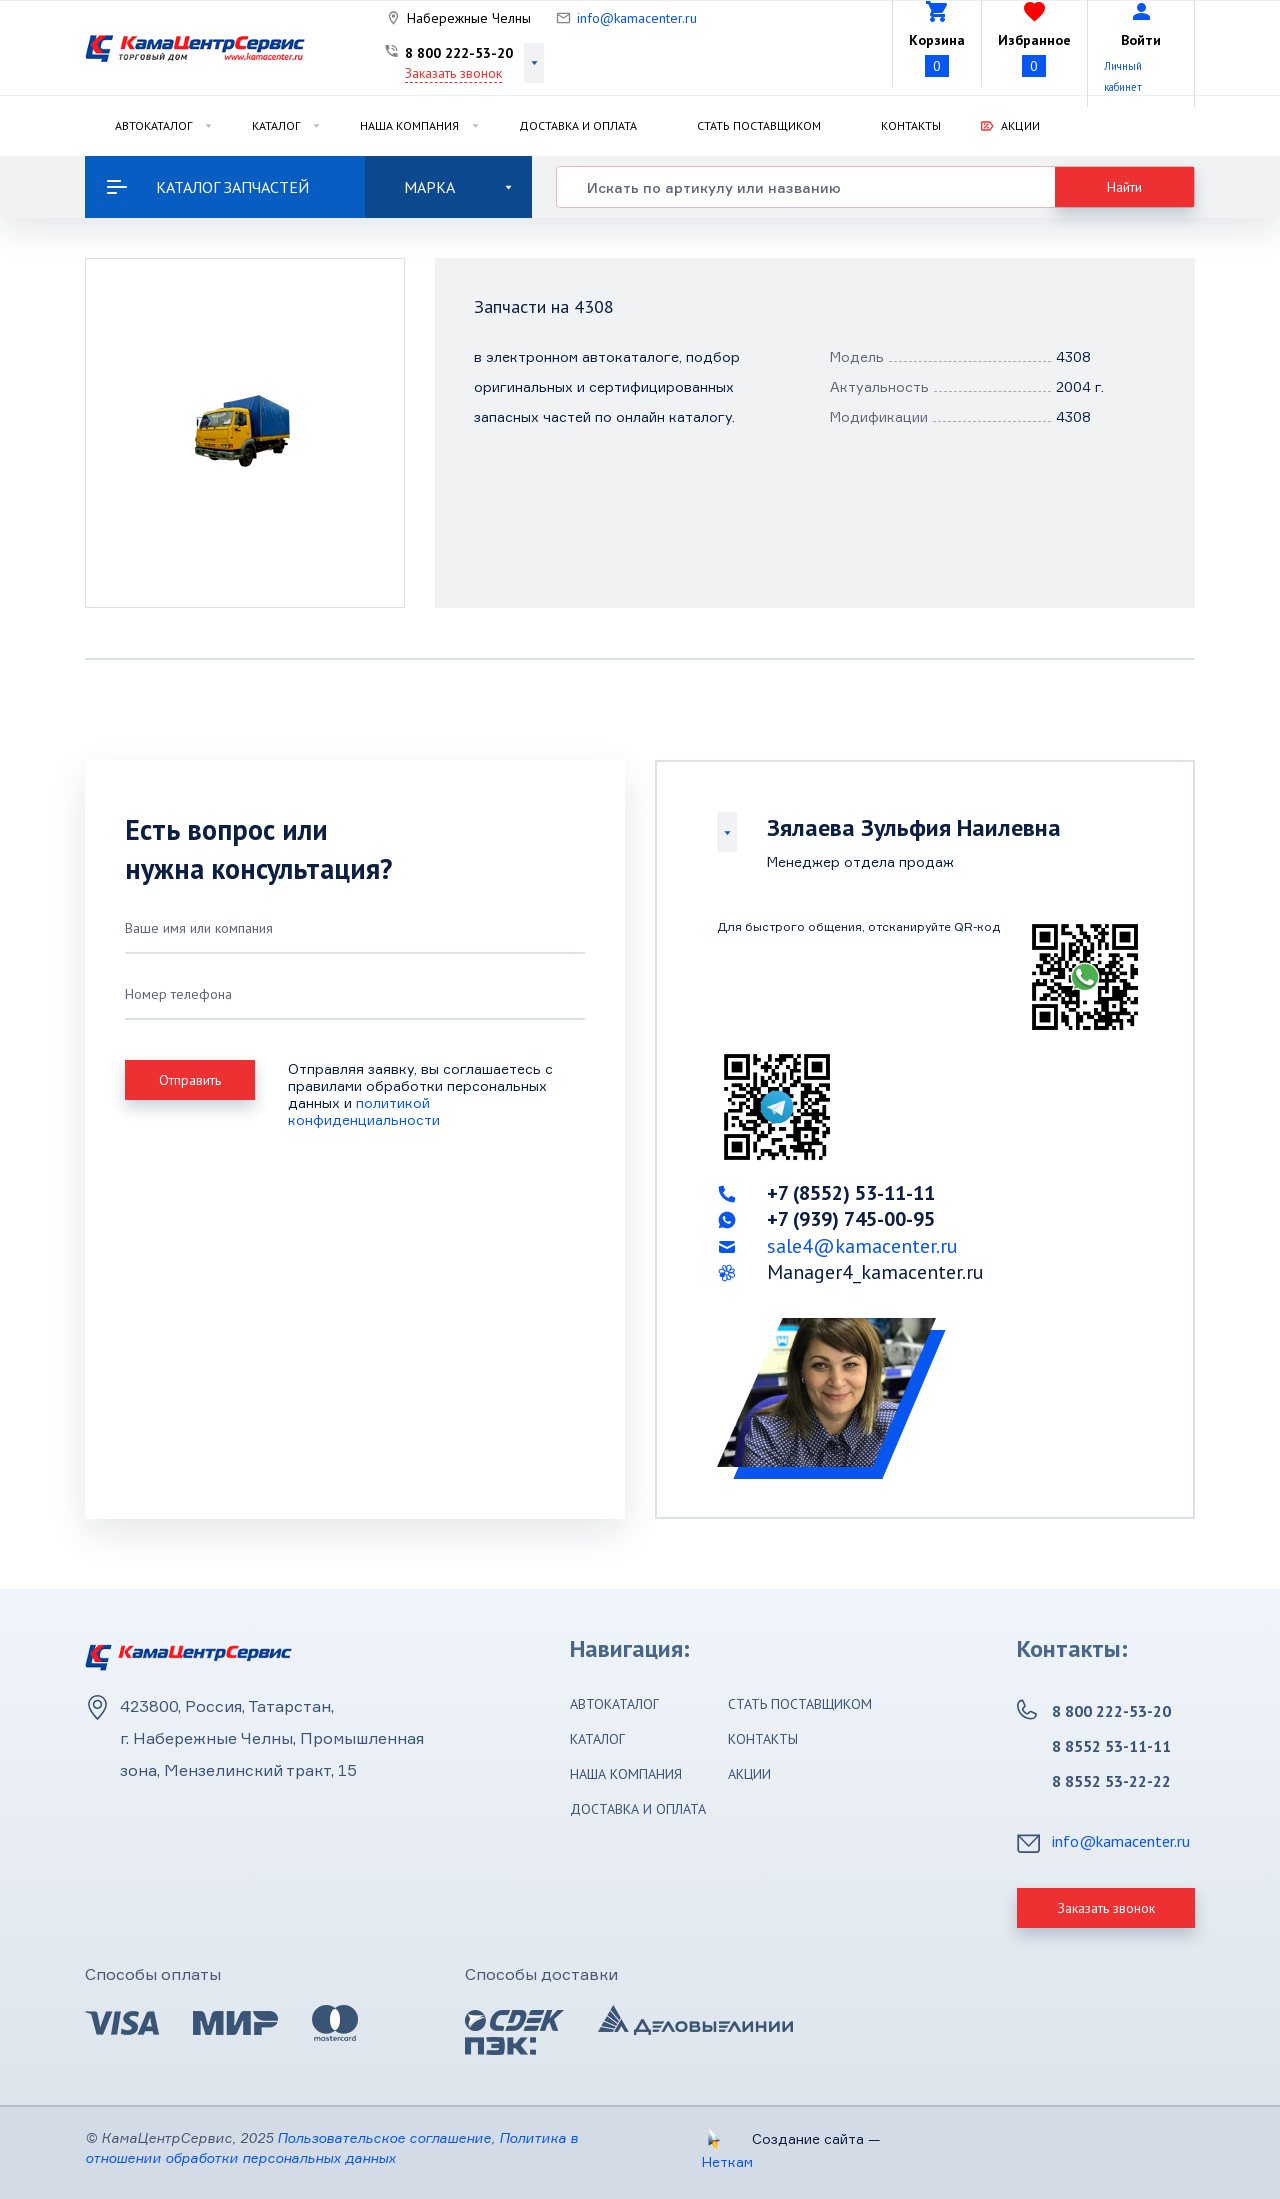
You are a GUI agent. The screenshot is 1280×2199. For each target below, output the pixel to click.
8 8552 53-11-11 (1111, 1746)
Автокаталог (153, 125)
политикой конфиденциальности (364, 1111)
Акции (1020, 125)
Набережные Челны (469, 18)
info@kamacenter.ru (637, 18)
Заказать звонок (453, 73)
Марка (458, 187)
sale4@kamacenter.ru (862, 1246)
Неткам (727, 2161)
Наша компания (409, 125)
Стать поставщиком (759, 125)
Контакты (911, 125)
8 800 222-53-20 (459, 53)
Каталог (276, 125)
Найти (1124, 187)
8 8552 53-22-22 (1111, 1781)
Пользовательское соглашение (384, 2137)
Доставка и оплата (578, 125)
